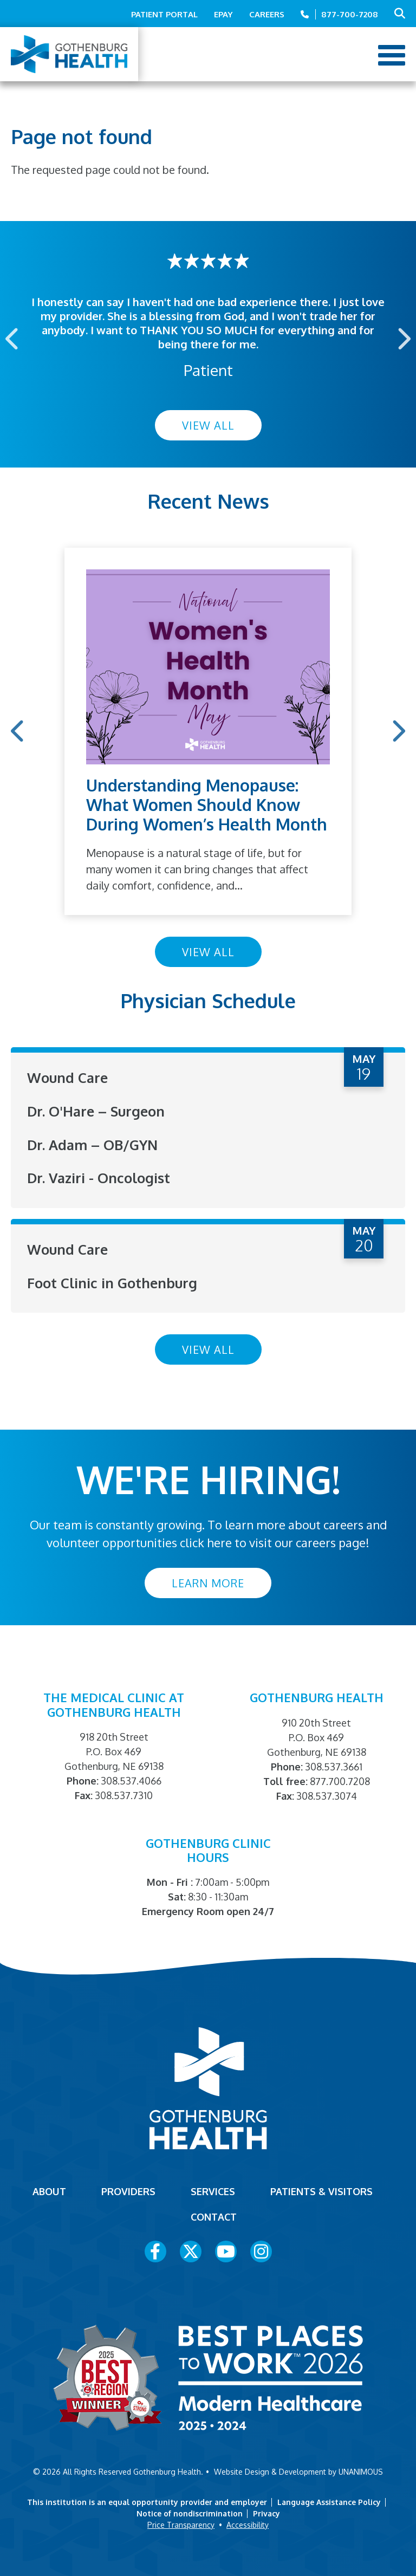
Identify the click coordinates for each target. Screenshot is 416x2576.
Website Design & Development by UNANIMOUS (298, 2470)
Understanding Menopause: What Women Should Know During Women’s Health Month (206, 804)
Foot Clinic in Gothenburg (113, 1281)
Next (403, 338)
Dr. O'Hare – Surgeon (97, 1111)
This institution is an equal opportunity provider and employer (147, 2501)
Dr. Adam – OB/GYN (94, 1144)
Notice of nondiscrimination (189, 2512)
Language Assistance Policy (329, 2501)
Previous (13, 338)
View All (208, 425)
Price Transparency (180, 2523)
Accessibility (247, 2523)
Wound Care (68, 1077)
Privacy (266, 2512)
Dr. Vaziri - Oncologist (99, 1177)
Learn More (208, 1581)
